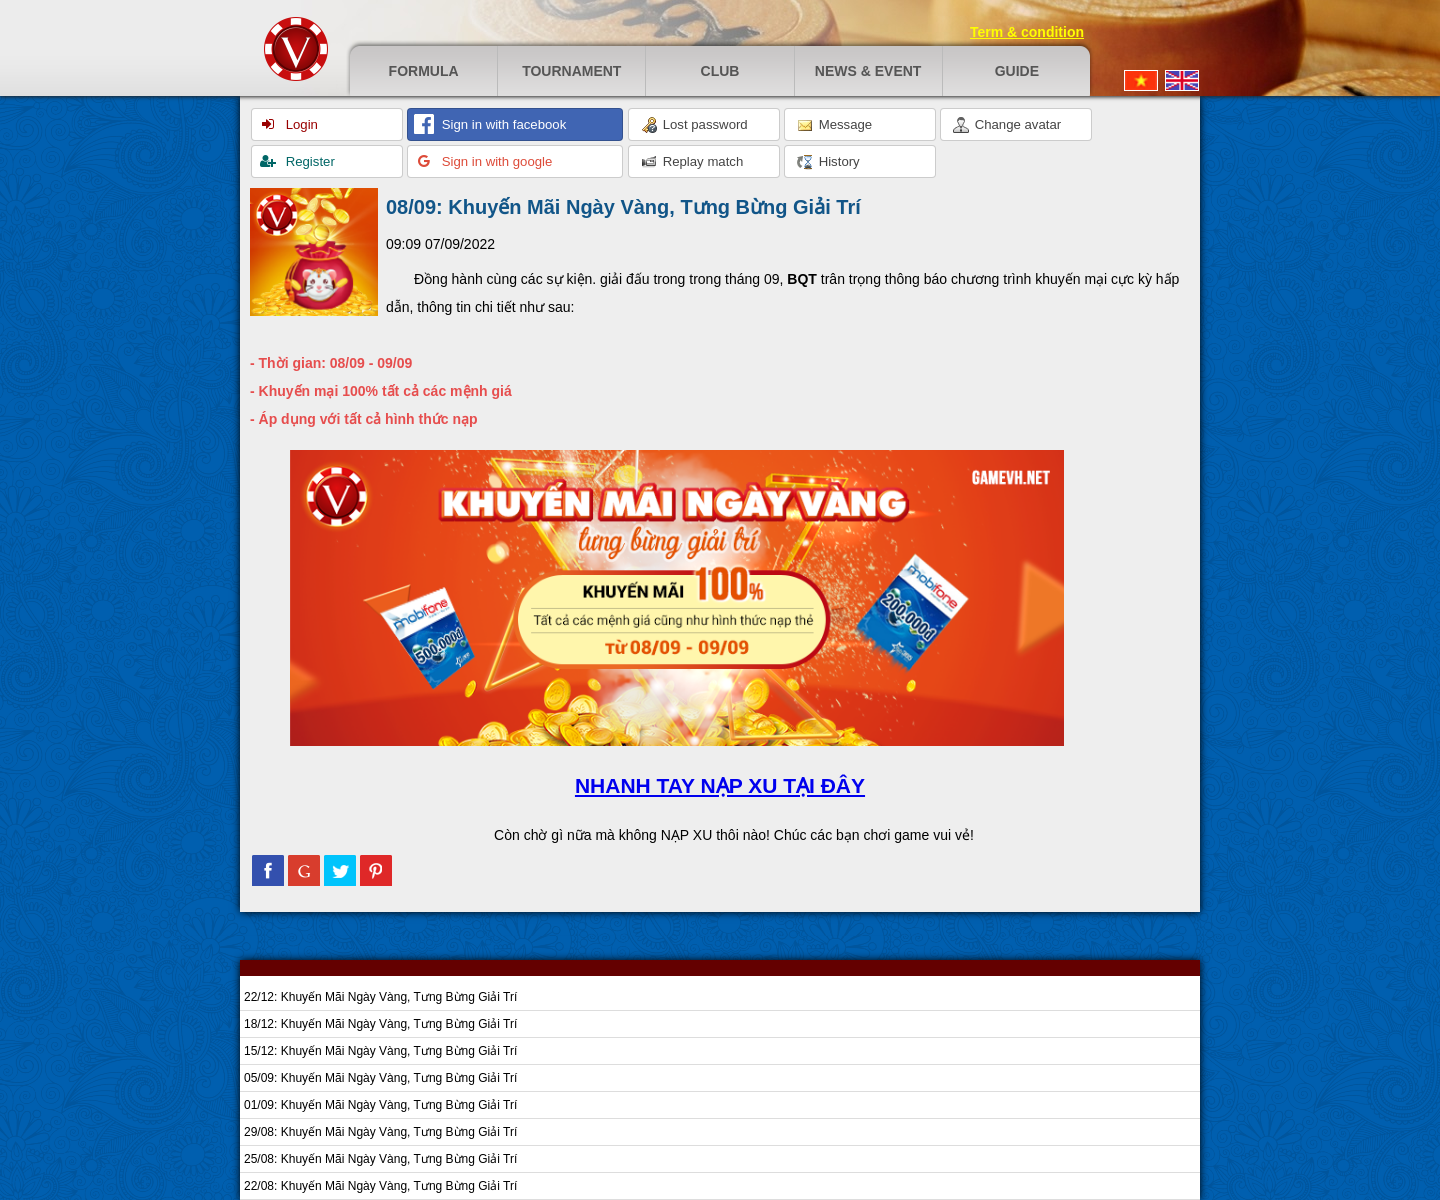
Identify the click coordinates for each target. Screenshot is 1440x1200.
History (828, 162)
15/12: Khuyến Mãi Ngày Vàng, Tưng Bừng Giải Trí (380, 1051)
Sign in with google (495, 161)
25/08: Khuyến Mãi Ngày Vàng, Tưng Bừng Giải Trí (380, 1159)
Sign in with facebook (502, 124)
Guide (1017, 71)
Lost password (694, 125)
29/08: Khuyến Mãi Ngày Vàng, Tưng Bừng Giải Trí (380, 1132)
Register (308, 161)
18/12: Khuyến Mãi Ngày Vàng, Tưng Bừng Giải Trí (380, 1024)
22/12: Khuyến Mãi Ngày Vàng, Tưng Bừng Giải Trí (380, 997)
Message (834, 125)
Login (300, 124)
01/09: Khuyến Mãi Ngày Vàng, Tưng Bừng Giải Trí (380, 1105)
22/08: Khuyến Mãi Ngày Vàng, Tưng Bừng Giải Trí (380, 1186)
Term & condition (1027, 32)
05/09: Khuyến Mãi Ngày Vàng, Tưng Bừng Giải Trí (380, 1078)
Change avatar (1007, 125)
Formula (424, 71)
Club (720, 71)
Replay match (692, 162)
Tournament (571, 71)
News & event (868, 71)
